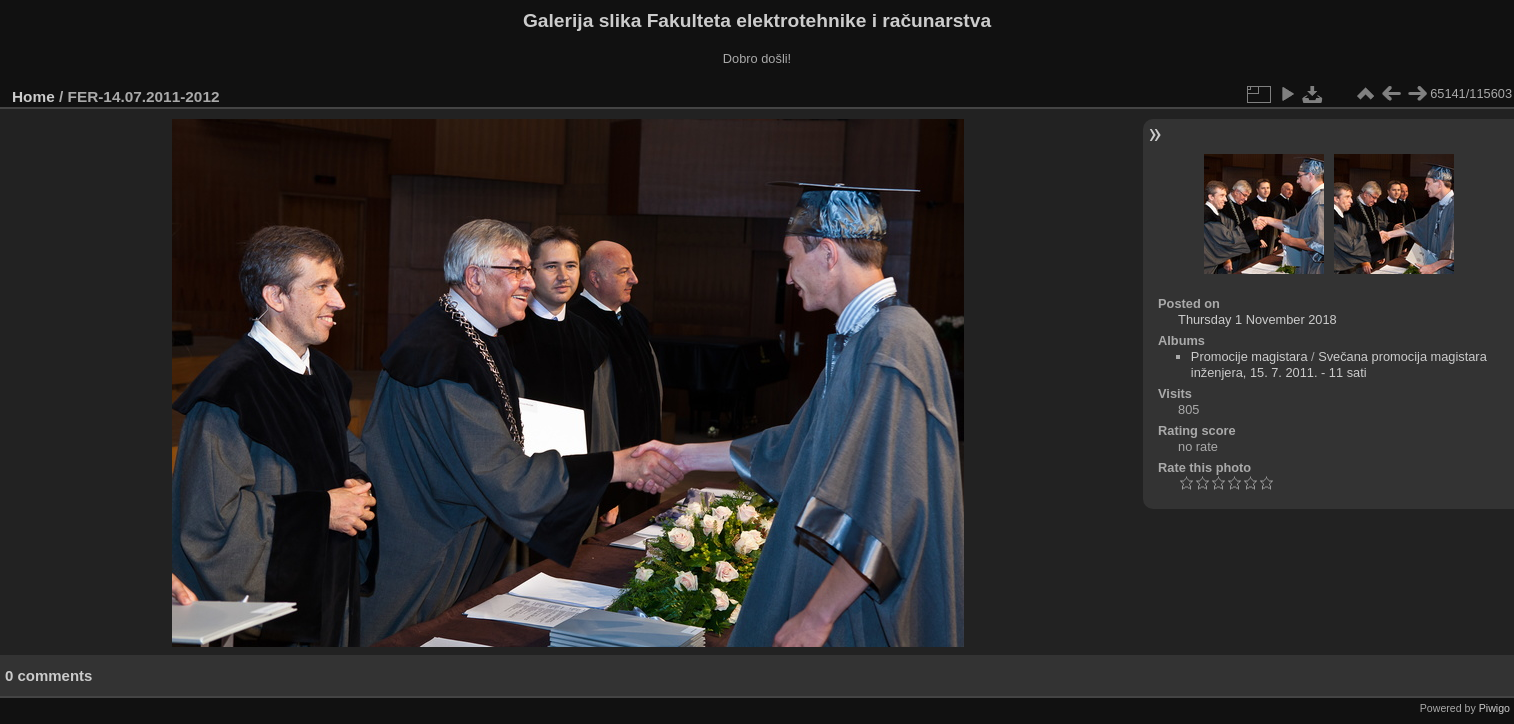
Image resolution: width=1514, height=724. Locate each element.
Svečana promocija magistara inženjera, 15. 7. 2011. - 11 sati (1339, 364)
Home (33, 96)
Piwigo (1494, 708)
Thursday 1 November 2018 (1257, 319)
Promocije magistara (1249, 356)
